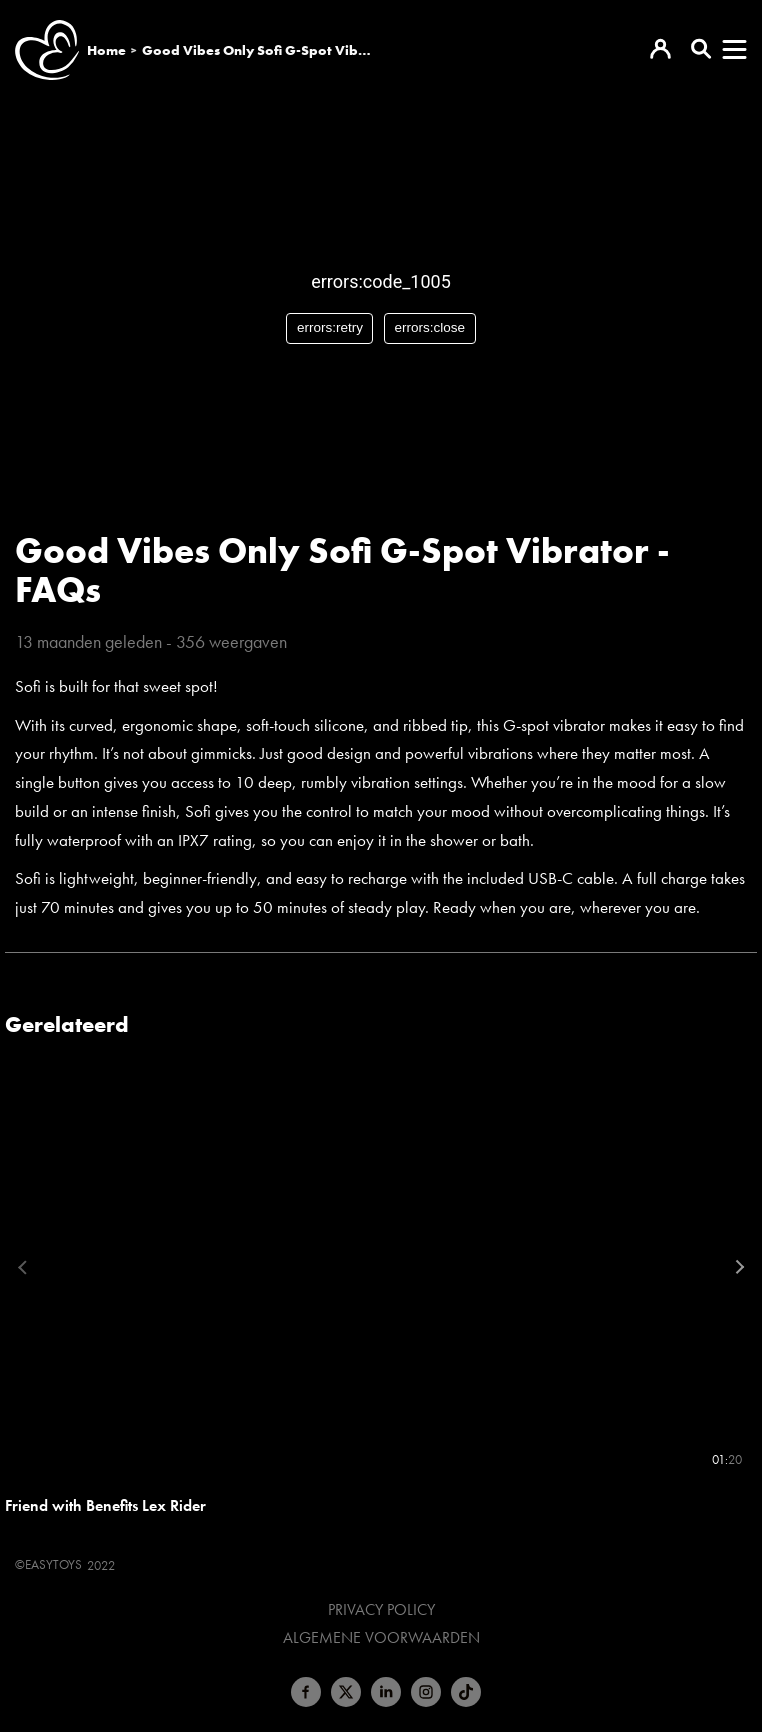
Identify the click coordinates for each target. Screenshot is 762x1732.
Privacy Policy (381, 1610)
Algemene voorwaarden (381, 1638)
